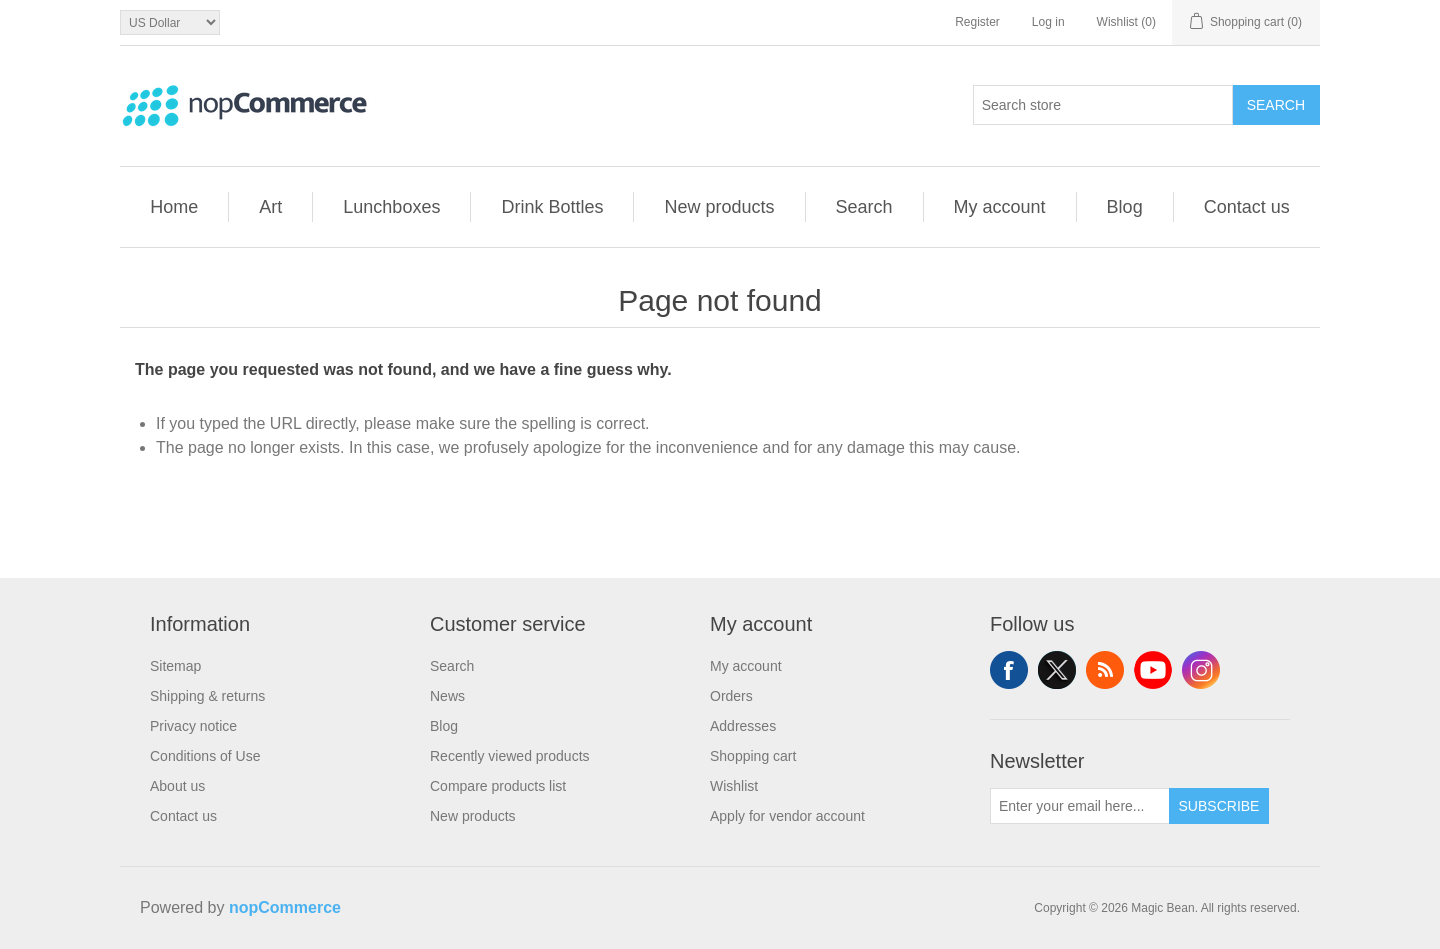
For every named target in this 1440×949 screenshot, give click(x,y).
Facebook (1009, 670)
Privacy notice (193, 726)
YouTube (1153, 670)
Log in (1048, 22)
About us (177, 786)
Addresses (743, 726)
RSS (1105, 670)
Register (977, 22)
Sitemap (175, 666)
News (447, 696)
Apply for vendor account (787, 816)
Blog (1125, 207)
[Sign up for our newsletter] (1080, 806)
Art (270, 207)
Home (174, 207)
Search (1276, 105)
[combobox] (1103, 105)
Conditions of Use (205, 756)
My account (1000, 207)
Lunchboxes (391, 207)
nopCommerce (285, 907)
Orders (731, 696)
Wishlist (734, 786)
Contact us (1247, 207)
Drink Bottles (552, 207)
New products (719, 207)
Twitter (1057, 670)
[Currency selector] (170, 22)
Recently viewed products (510, 756)
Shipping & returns (207, 696)
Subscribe (1219, 806)
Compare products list (498, 786)
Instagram (1201, 670)
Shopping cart (753, 756)
